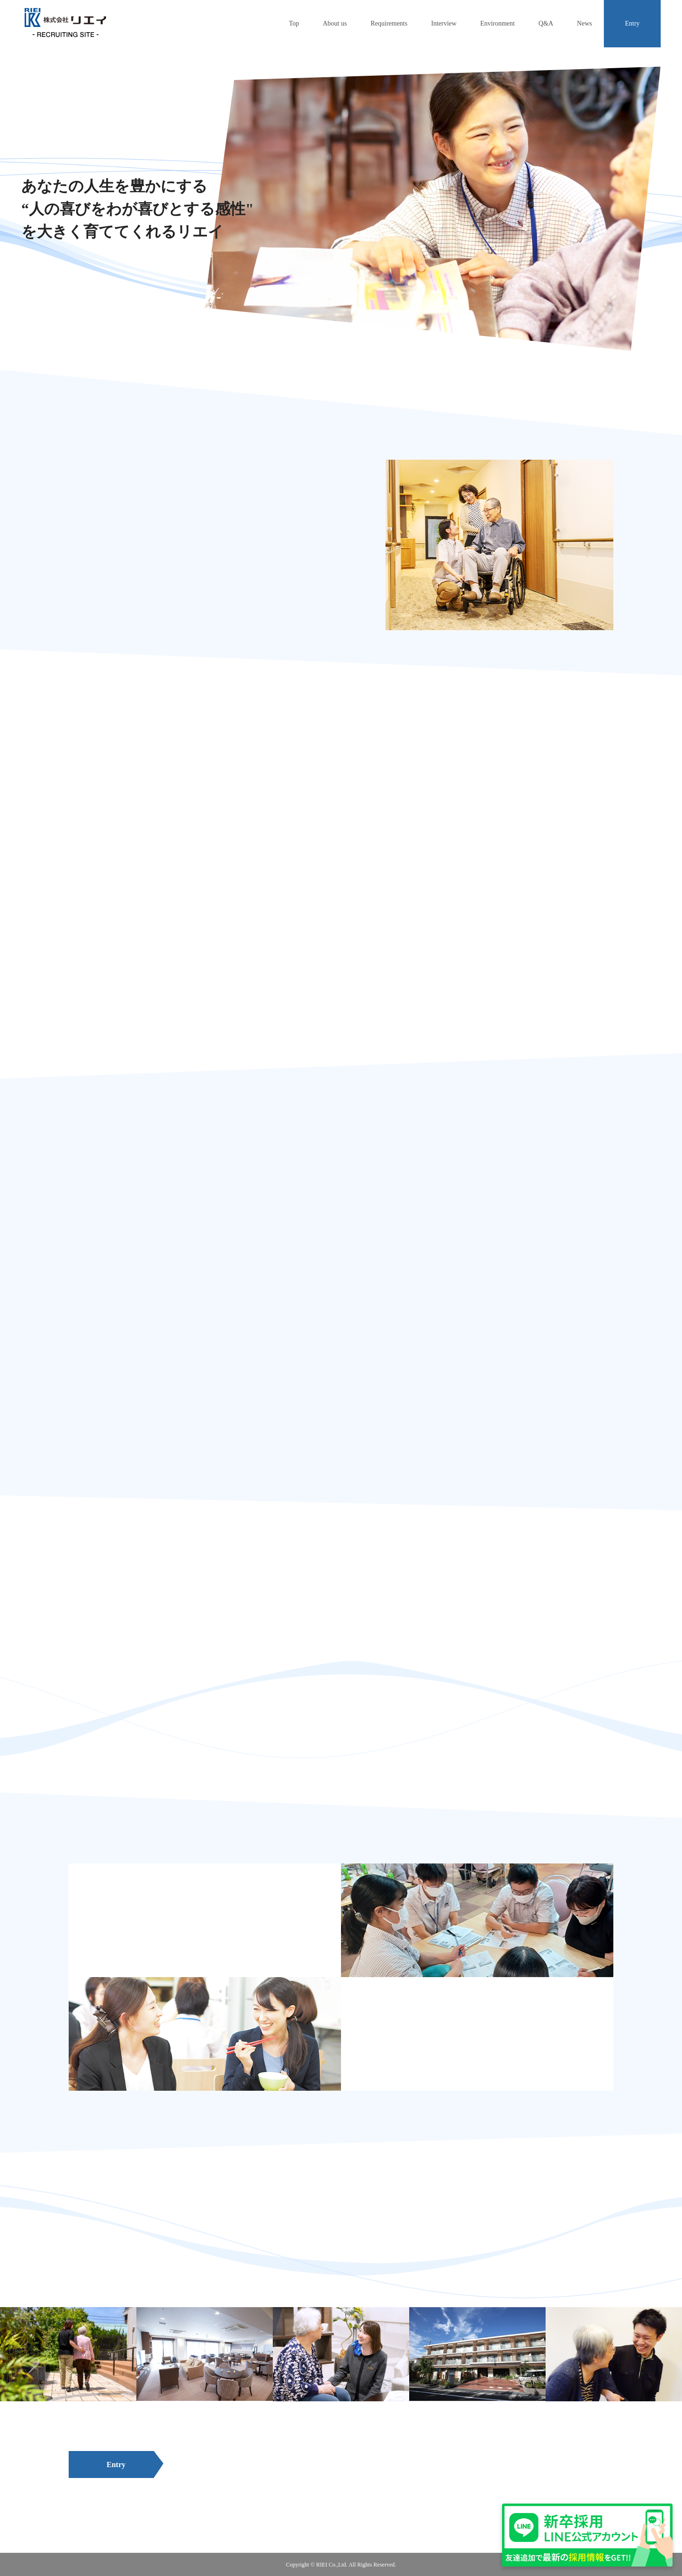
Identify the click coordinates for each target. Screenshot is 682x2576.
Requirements (388, 23)
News (584, 23)
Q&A (545, 23)
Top (294, 23)
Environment (497, 23)
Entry (632, 23)
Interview (444, 23)
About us (335, 23)
